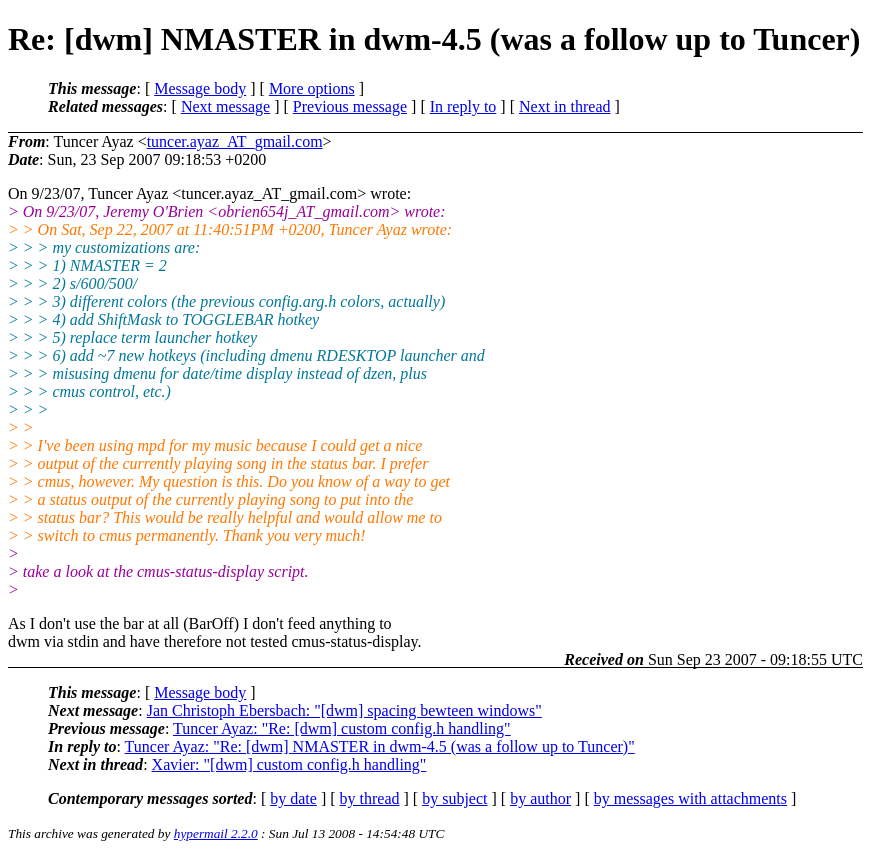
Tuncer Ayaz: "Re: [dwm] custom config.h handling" (342, 728)
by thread (370, 798)
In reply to (463, 106)
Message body (200, 88)
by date (293, 798)
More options (312, 88)
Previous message (350, 106)
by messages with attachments (690, 798)
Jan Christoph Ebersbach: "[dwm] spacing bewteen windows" (344, 710)
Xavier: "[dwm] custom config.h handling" (289, 764)
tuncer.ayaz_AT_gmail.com (235, 141)
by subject (454, 798)
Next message (225, 106)
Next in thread (565, 106)
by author (540, 798)
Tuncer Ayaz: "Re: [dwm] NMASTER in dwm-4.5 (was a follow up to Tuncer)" (380, 746)
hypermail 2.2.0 (216, 833)
